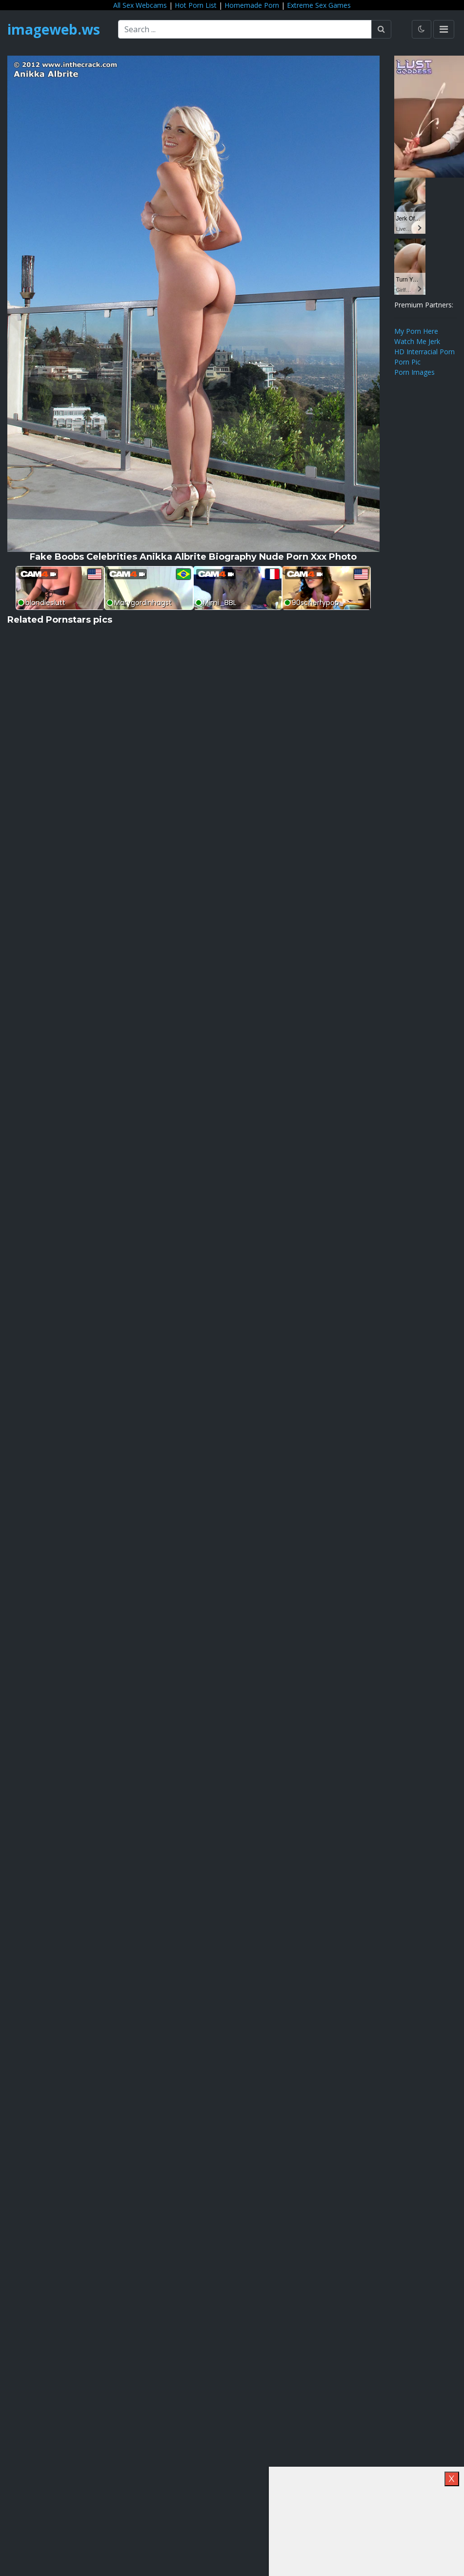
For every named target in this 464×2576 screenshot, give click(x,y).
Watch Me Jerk (417, 341)
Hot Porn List (196, 5)
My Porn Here (416, 331)
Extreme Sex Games (319, 5)
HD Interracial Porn (424, 351)
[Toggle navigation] (443, 29)
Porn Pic (407, 361)
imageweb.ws (53, 29)
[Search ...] (245, 29)
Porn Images (414, 372)
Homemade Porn (251, 5)
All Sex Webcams (140, 5)
